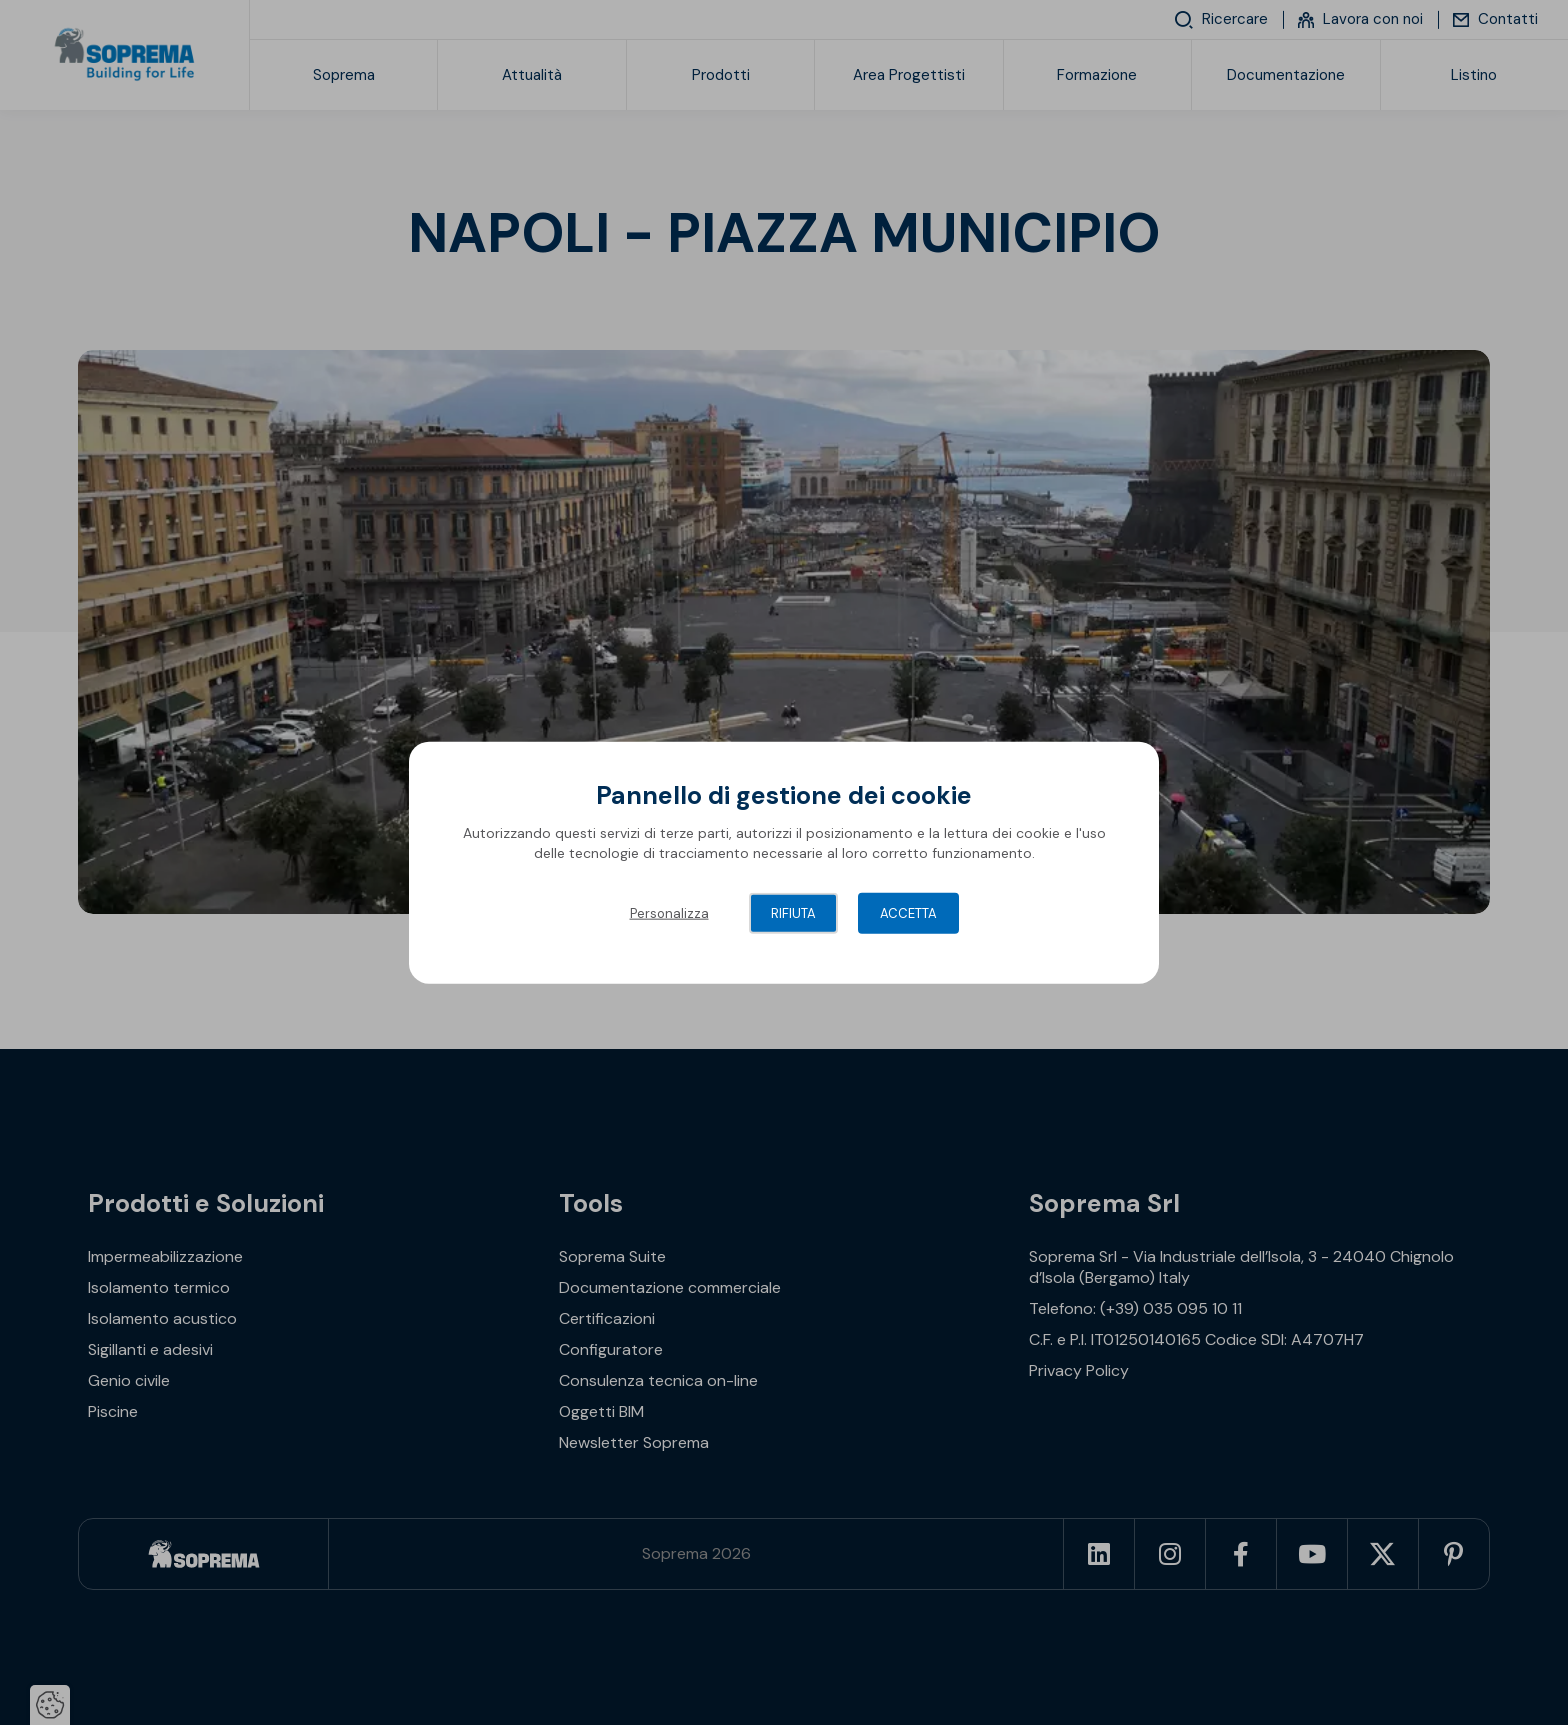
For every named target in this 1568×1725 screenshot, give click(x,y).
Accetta (908, 913)
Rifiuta (793, 913)
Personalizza (669, 913)
